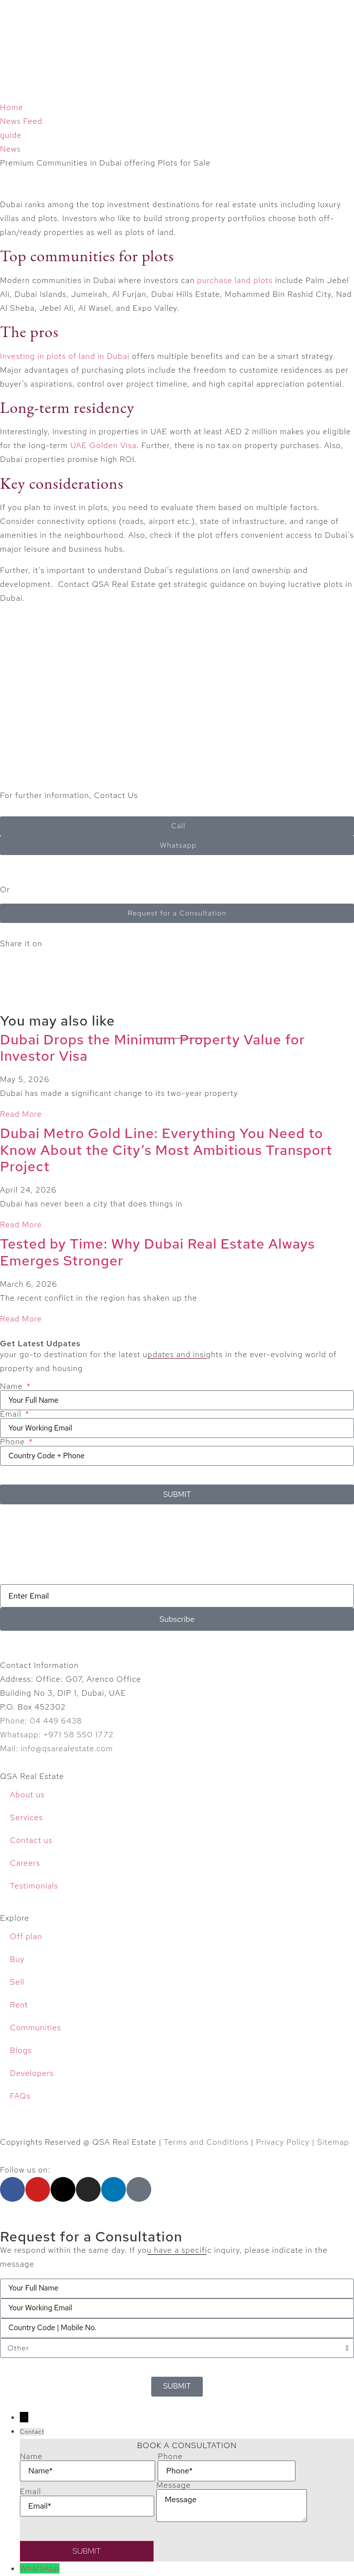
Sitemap (333, 2142)
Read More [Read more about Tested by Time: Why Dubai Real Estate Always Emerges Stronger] (21, 1319)
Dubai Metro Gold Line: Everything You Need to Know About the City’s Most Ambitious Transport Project (166, 1150)
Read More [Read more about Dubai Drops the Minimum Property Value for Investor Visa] (21, 1114)
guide (11, 135)
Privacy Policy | (286, 2142)
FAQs (20, 2096)
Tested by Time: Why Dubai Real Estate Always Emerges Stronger (157, 1252)
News (10, 149)
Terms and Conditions (206, 2142)
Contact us (31, 1840)
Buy (17, 1959)
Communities (35, 2027)
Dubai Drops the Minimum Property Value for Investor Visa (152, 1048)
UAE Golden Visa (103, 445)
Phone (13, 1442)
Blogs (21, 2050)
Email (12, 1414)
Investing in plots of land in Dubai (64, 356)
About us (27, 1794)
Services (26, 1817)
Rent (19, 2005)
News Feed (21, 121)
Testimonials (34, 1886)
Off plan (26, 1936)
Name (12, 1386)
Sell (17, 1982)
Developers (32, 2073)
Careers (25, 1863)
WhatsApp (39, 2568)
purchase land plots (235, 280)
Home (11, 107)
